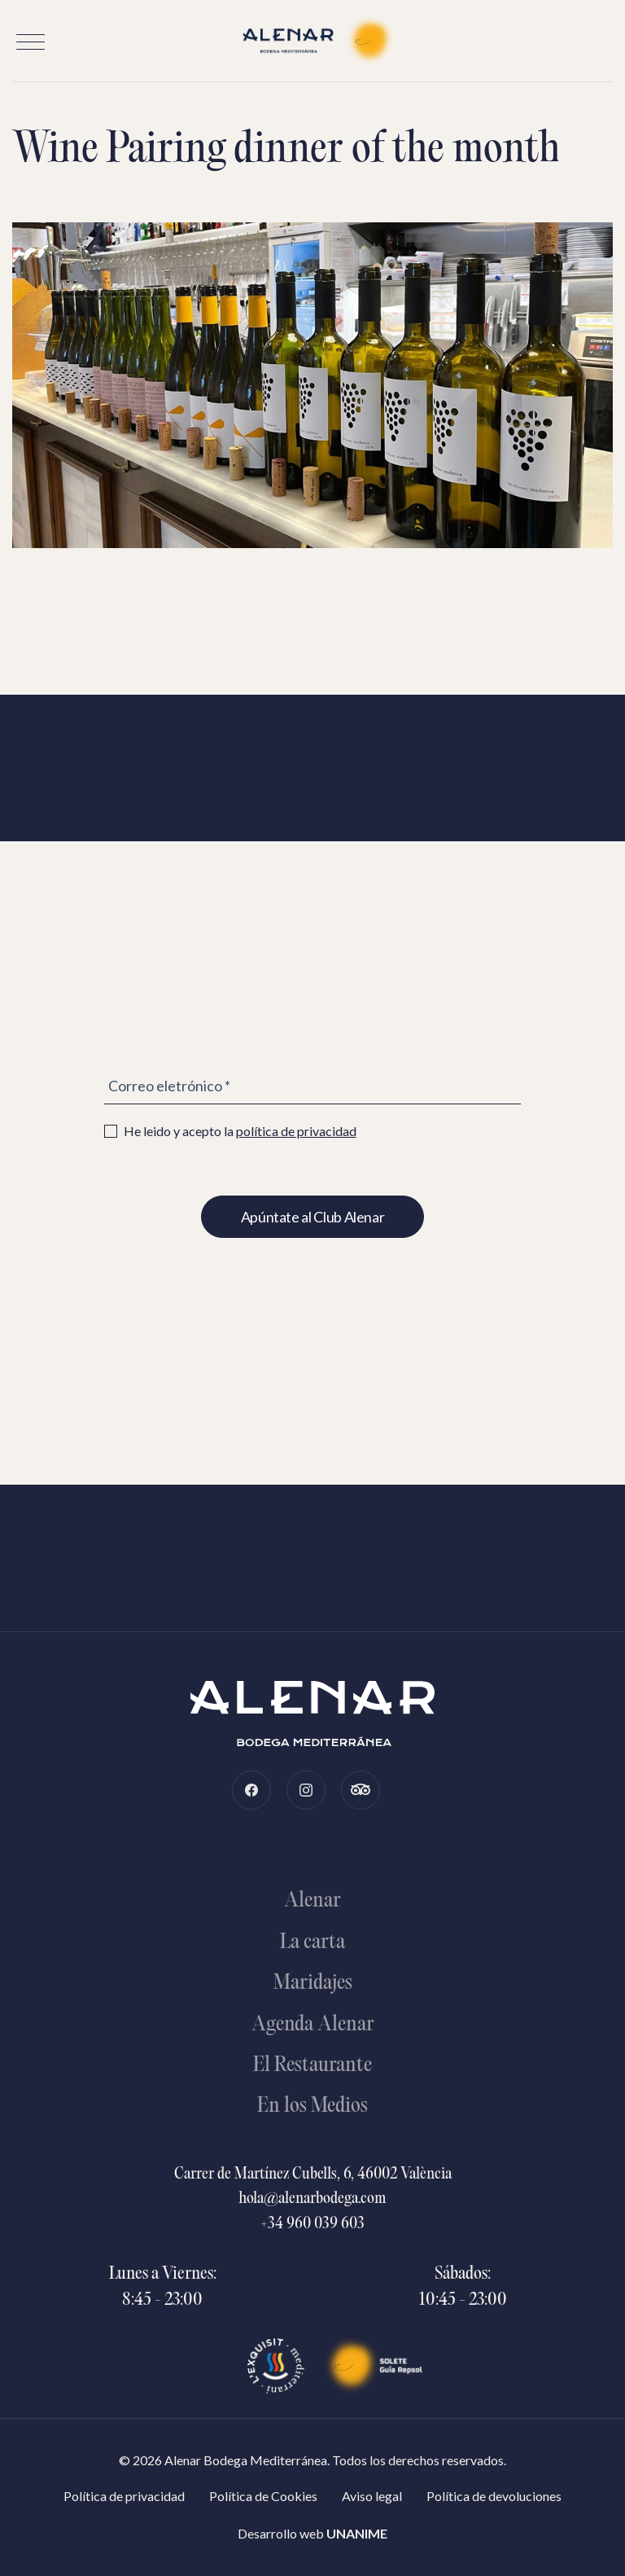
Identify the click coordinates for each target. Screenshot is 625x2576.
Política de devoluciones (494, 2496)
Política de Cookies (263, 2496)
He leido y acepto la (230, 1131)
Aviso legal (372, 2496)
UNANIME (356, 2533)
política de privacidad (296, 1131)
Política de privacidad (124, 2496)
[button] (30, 42)
